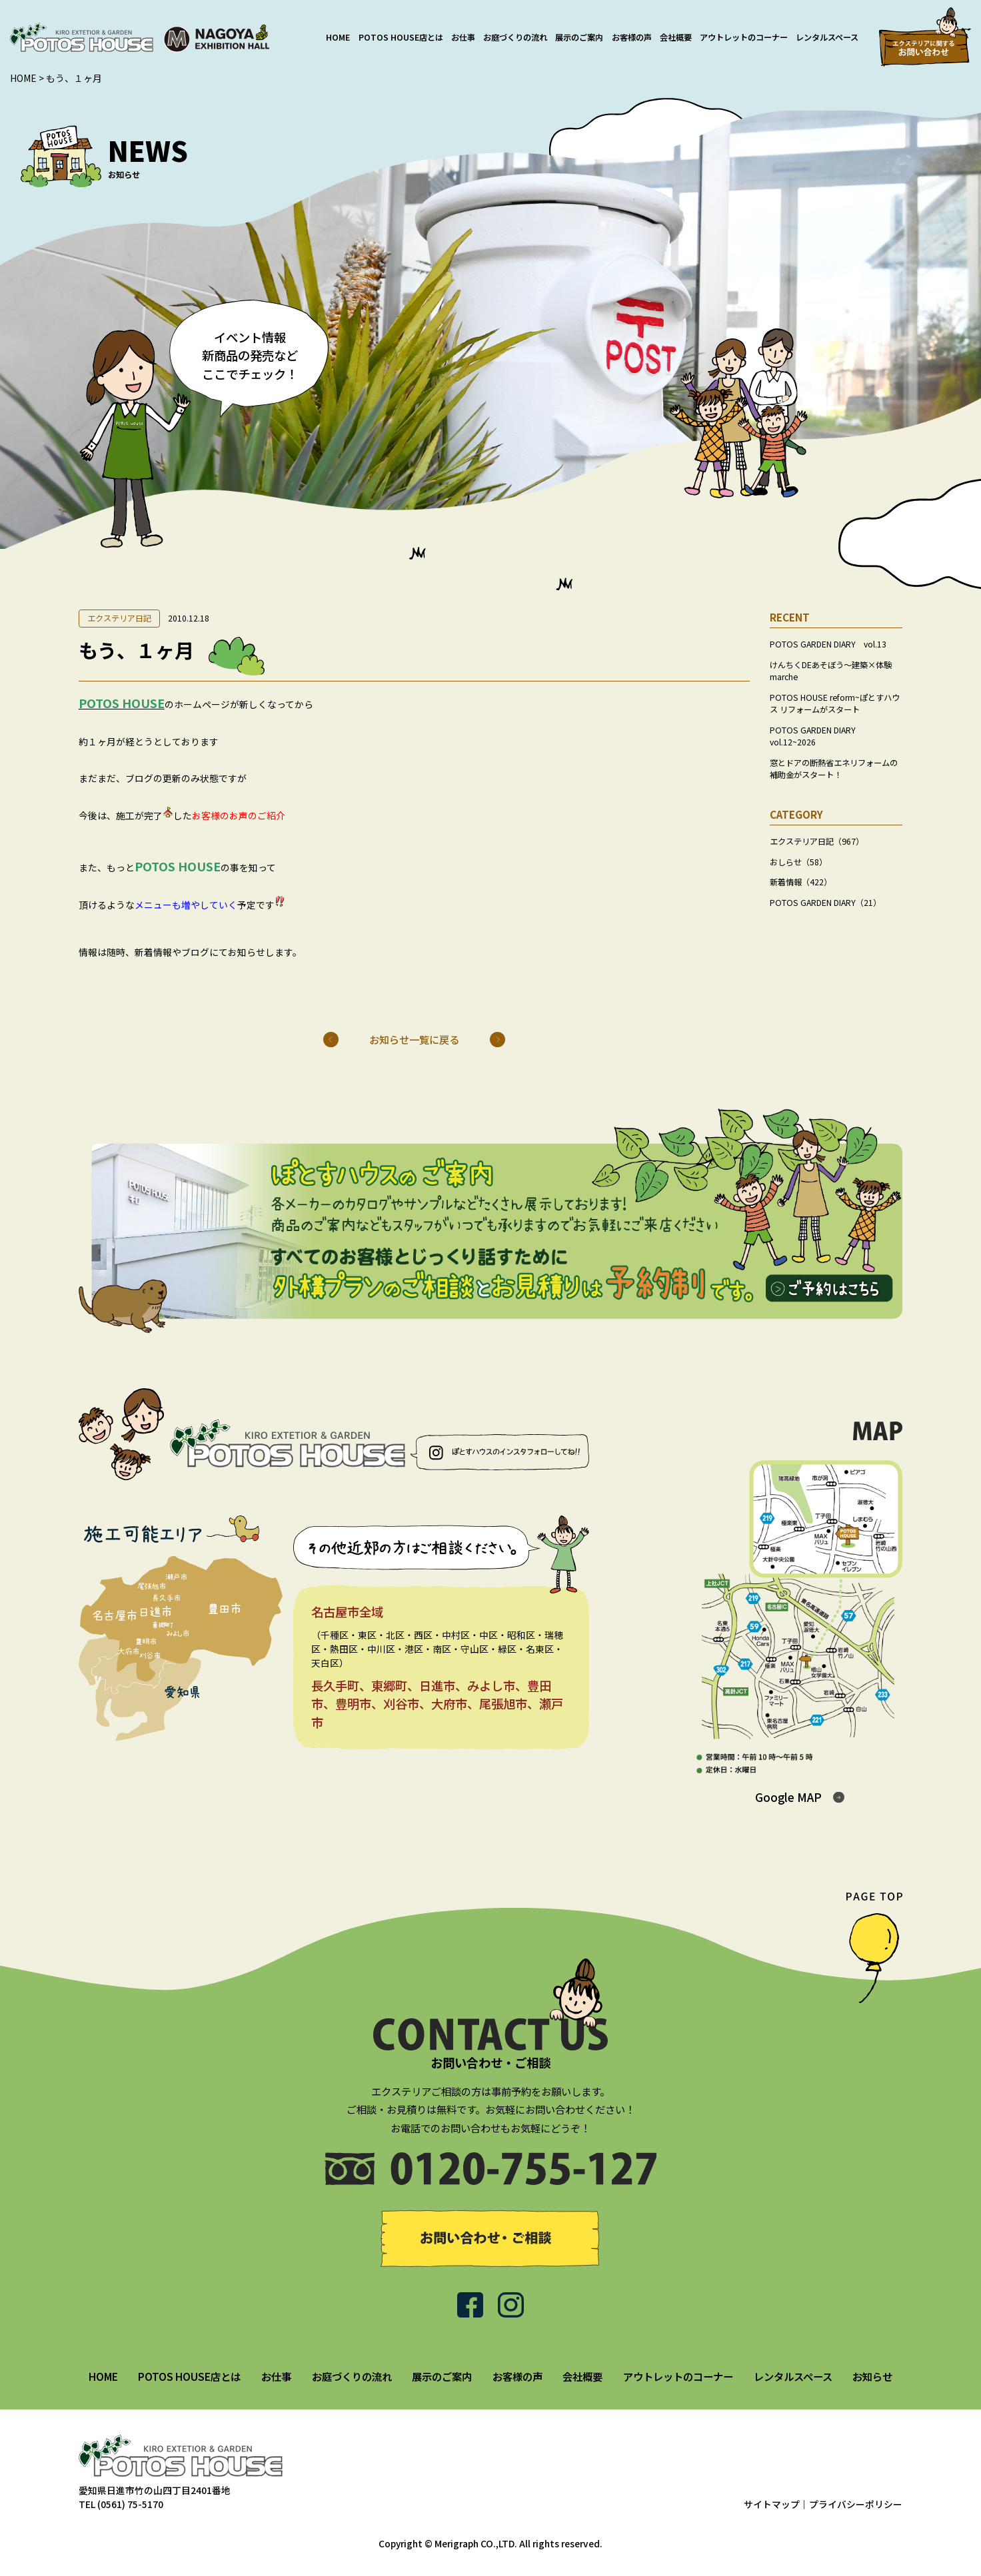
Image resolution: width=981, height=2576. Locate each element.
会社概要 (676, 37)
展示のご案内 (579, 37)
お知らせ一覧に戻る (414, 1039)
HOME (338, 37)
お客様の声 (632, 37)
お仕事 (463, 37)
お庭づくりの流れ (515, 37)
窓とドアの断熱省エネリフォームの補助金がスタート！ (834, 769)
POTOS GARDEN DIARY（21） (825, 903)
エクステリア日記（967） (817, 841)
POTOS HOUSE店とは (401, 37)
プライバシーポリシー (855, 2504)
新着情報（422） (801, 882)
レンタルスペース (827, 37)
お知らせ (872, 2376)
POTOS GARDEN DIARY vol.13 (828, 644)
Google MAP (788, 1797)
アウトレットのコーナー (744, 37)
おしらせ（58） (798, 862)
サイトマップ (772, 2504)
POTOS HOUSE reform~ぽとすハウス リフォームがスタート (835, 703)
